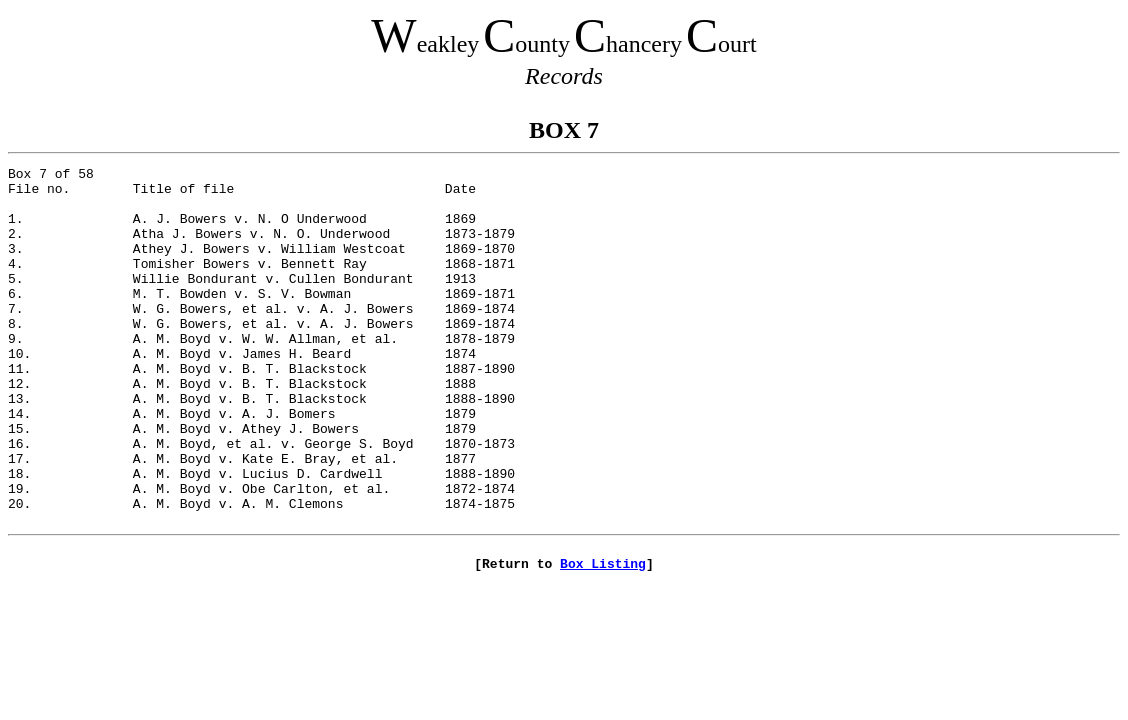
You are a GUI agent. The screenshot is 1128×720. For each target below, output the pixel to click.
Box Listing (603, 641)
